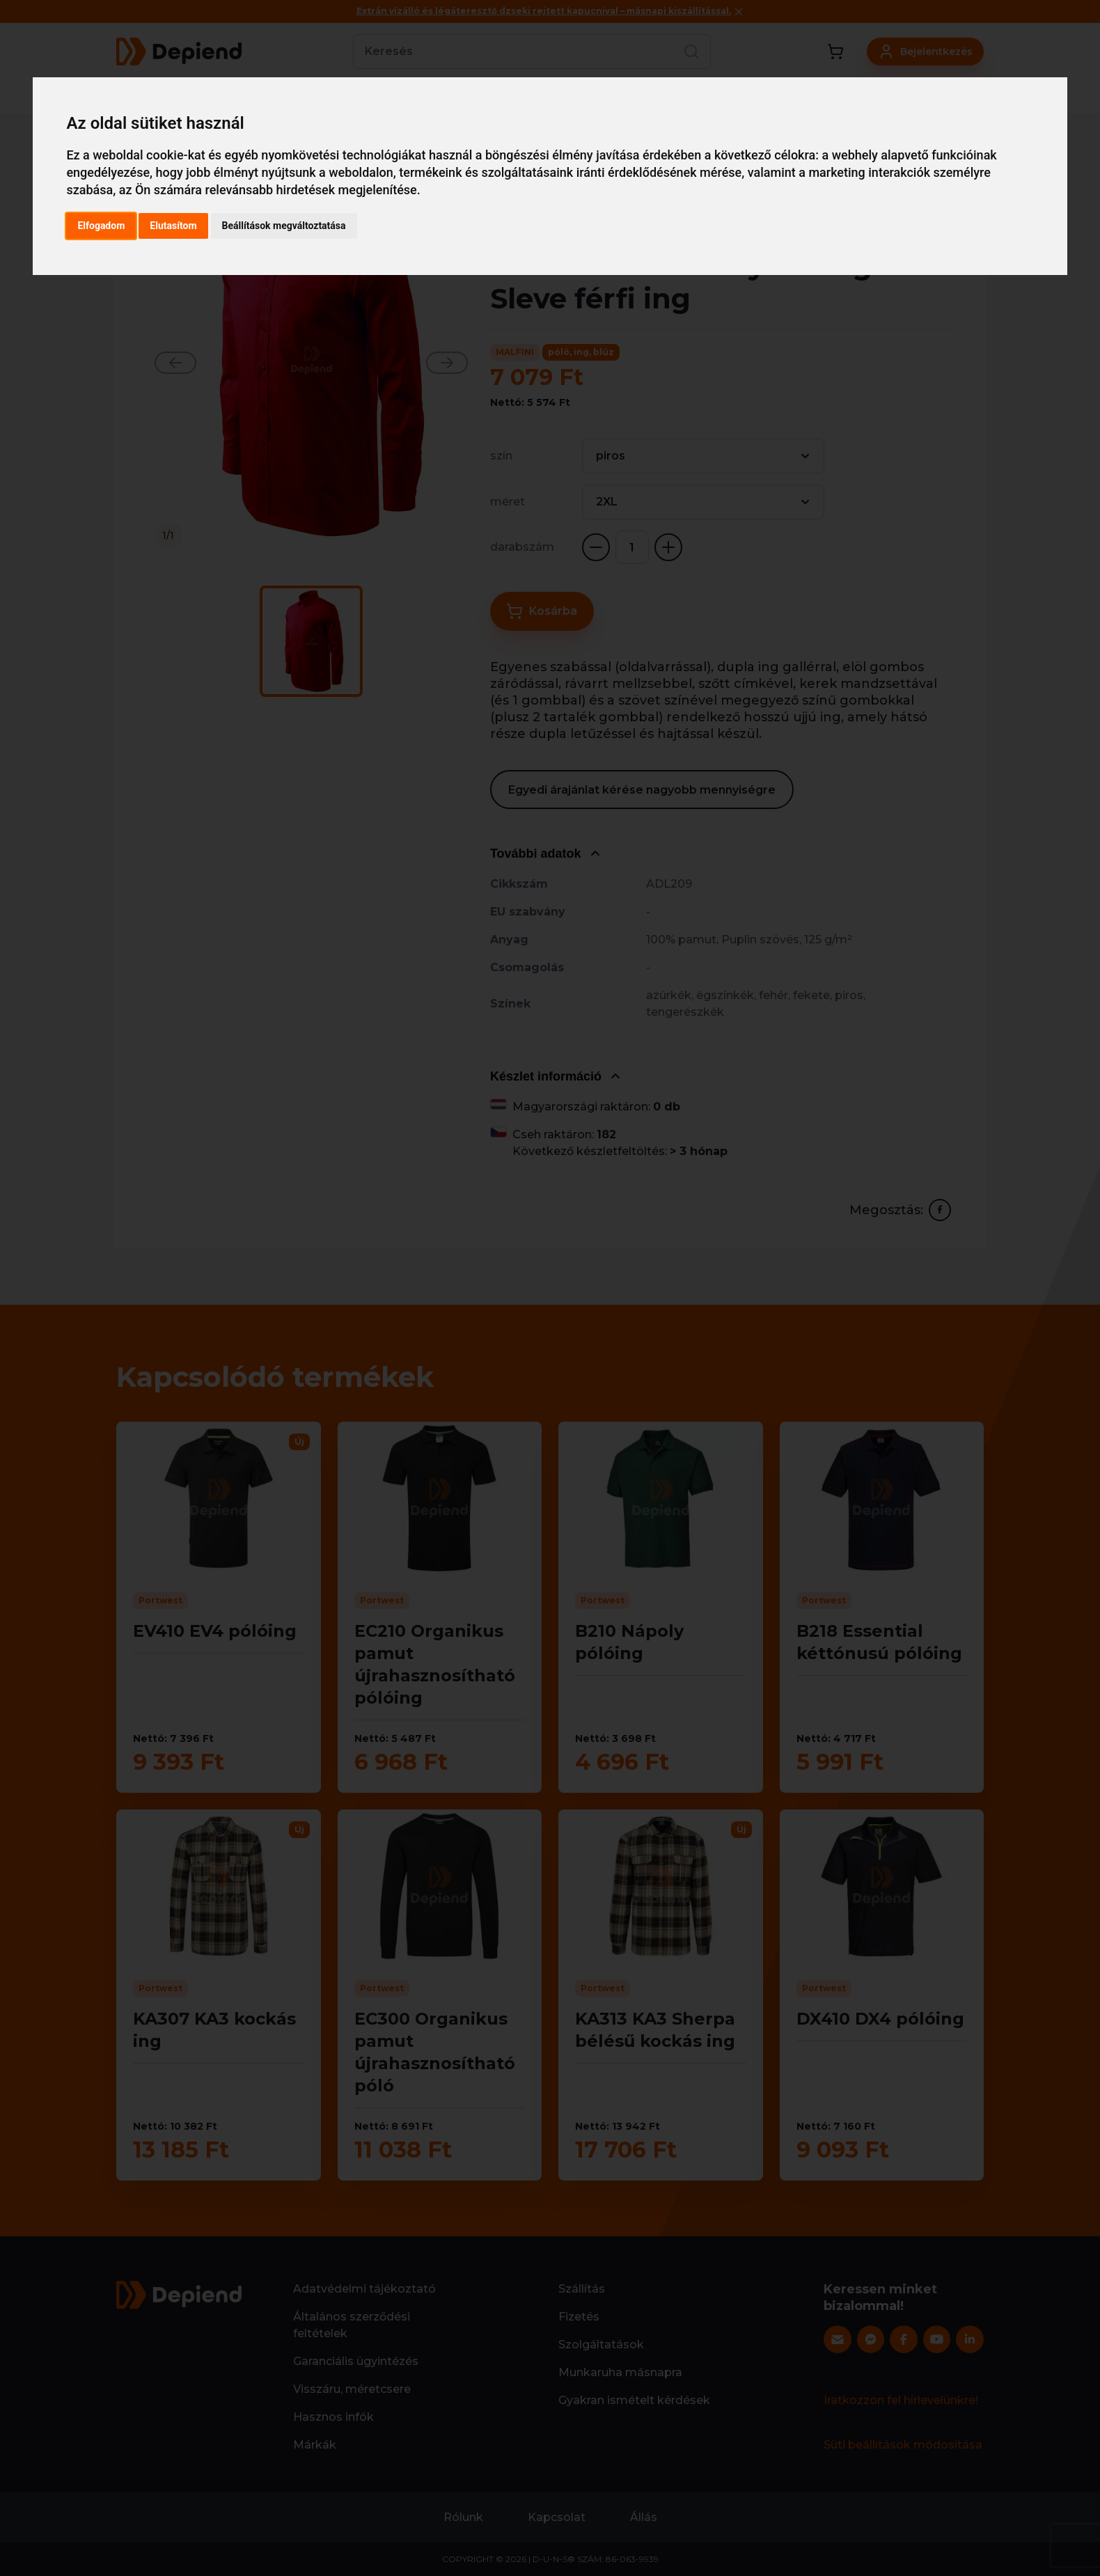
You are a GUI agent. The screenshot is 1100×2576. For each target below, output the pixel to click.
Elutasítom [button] (173, 225)
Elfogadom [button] (101, 225)
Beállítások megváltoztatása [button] (284, 225)
